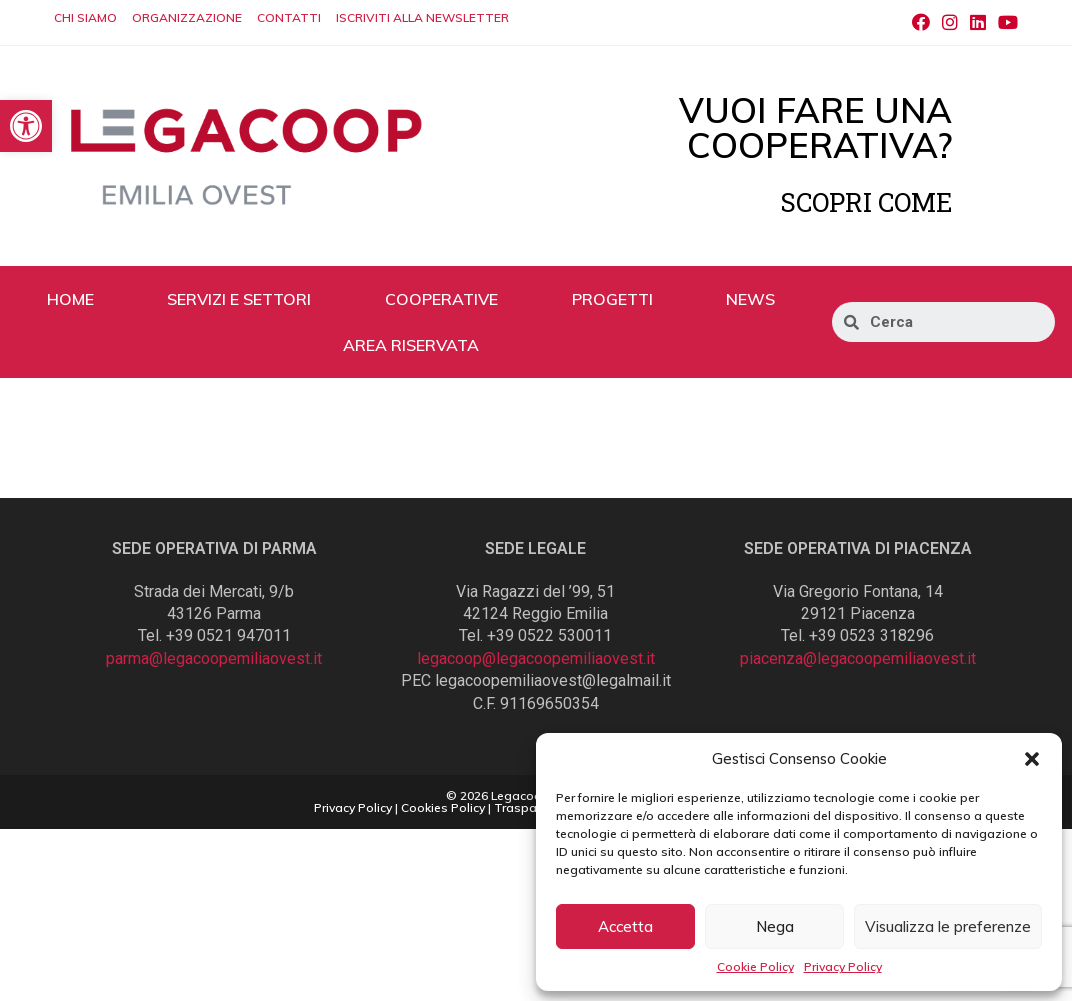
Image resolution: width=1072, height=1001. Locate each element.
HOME (70, 299)
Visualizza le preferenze (948, 926)
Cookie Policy (755, 966)
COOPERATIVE (441, 299)
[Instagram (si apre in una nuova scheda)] (950, 23)
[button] (1032, 759)
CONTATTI (289, 17)
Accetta (625, 926)
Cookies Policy (443, 807)
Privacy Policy (843, 966)
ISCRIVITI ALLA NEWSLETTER (422, 17)
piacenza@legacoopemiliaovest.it (858, 658)
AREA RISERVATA (411, 345)
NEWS (750, 299)
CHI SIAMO (85, 17)
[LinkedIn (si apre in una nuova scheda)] (978, 23)
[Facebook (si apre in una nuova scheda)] (921, 23)
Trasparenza (532, 807)
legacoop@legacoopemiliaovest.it (536, 658)
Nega (775, 926)
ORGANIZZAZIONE (187, 17)
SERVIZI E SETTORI (239, 299)
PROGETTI (612, 299)
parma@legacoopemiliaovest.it (214, 658)
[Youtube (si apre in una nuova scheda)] (1005, 23)
